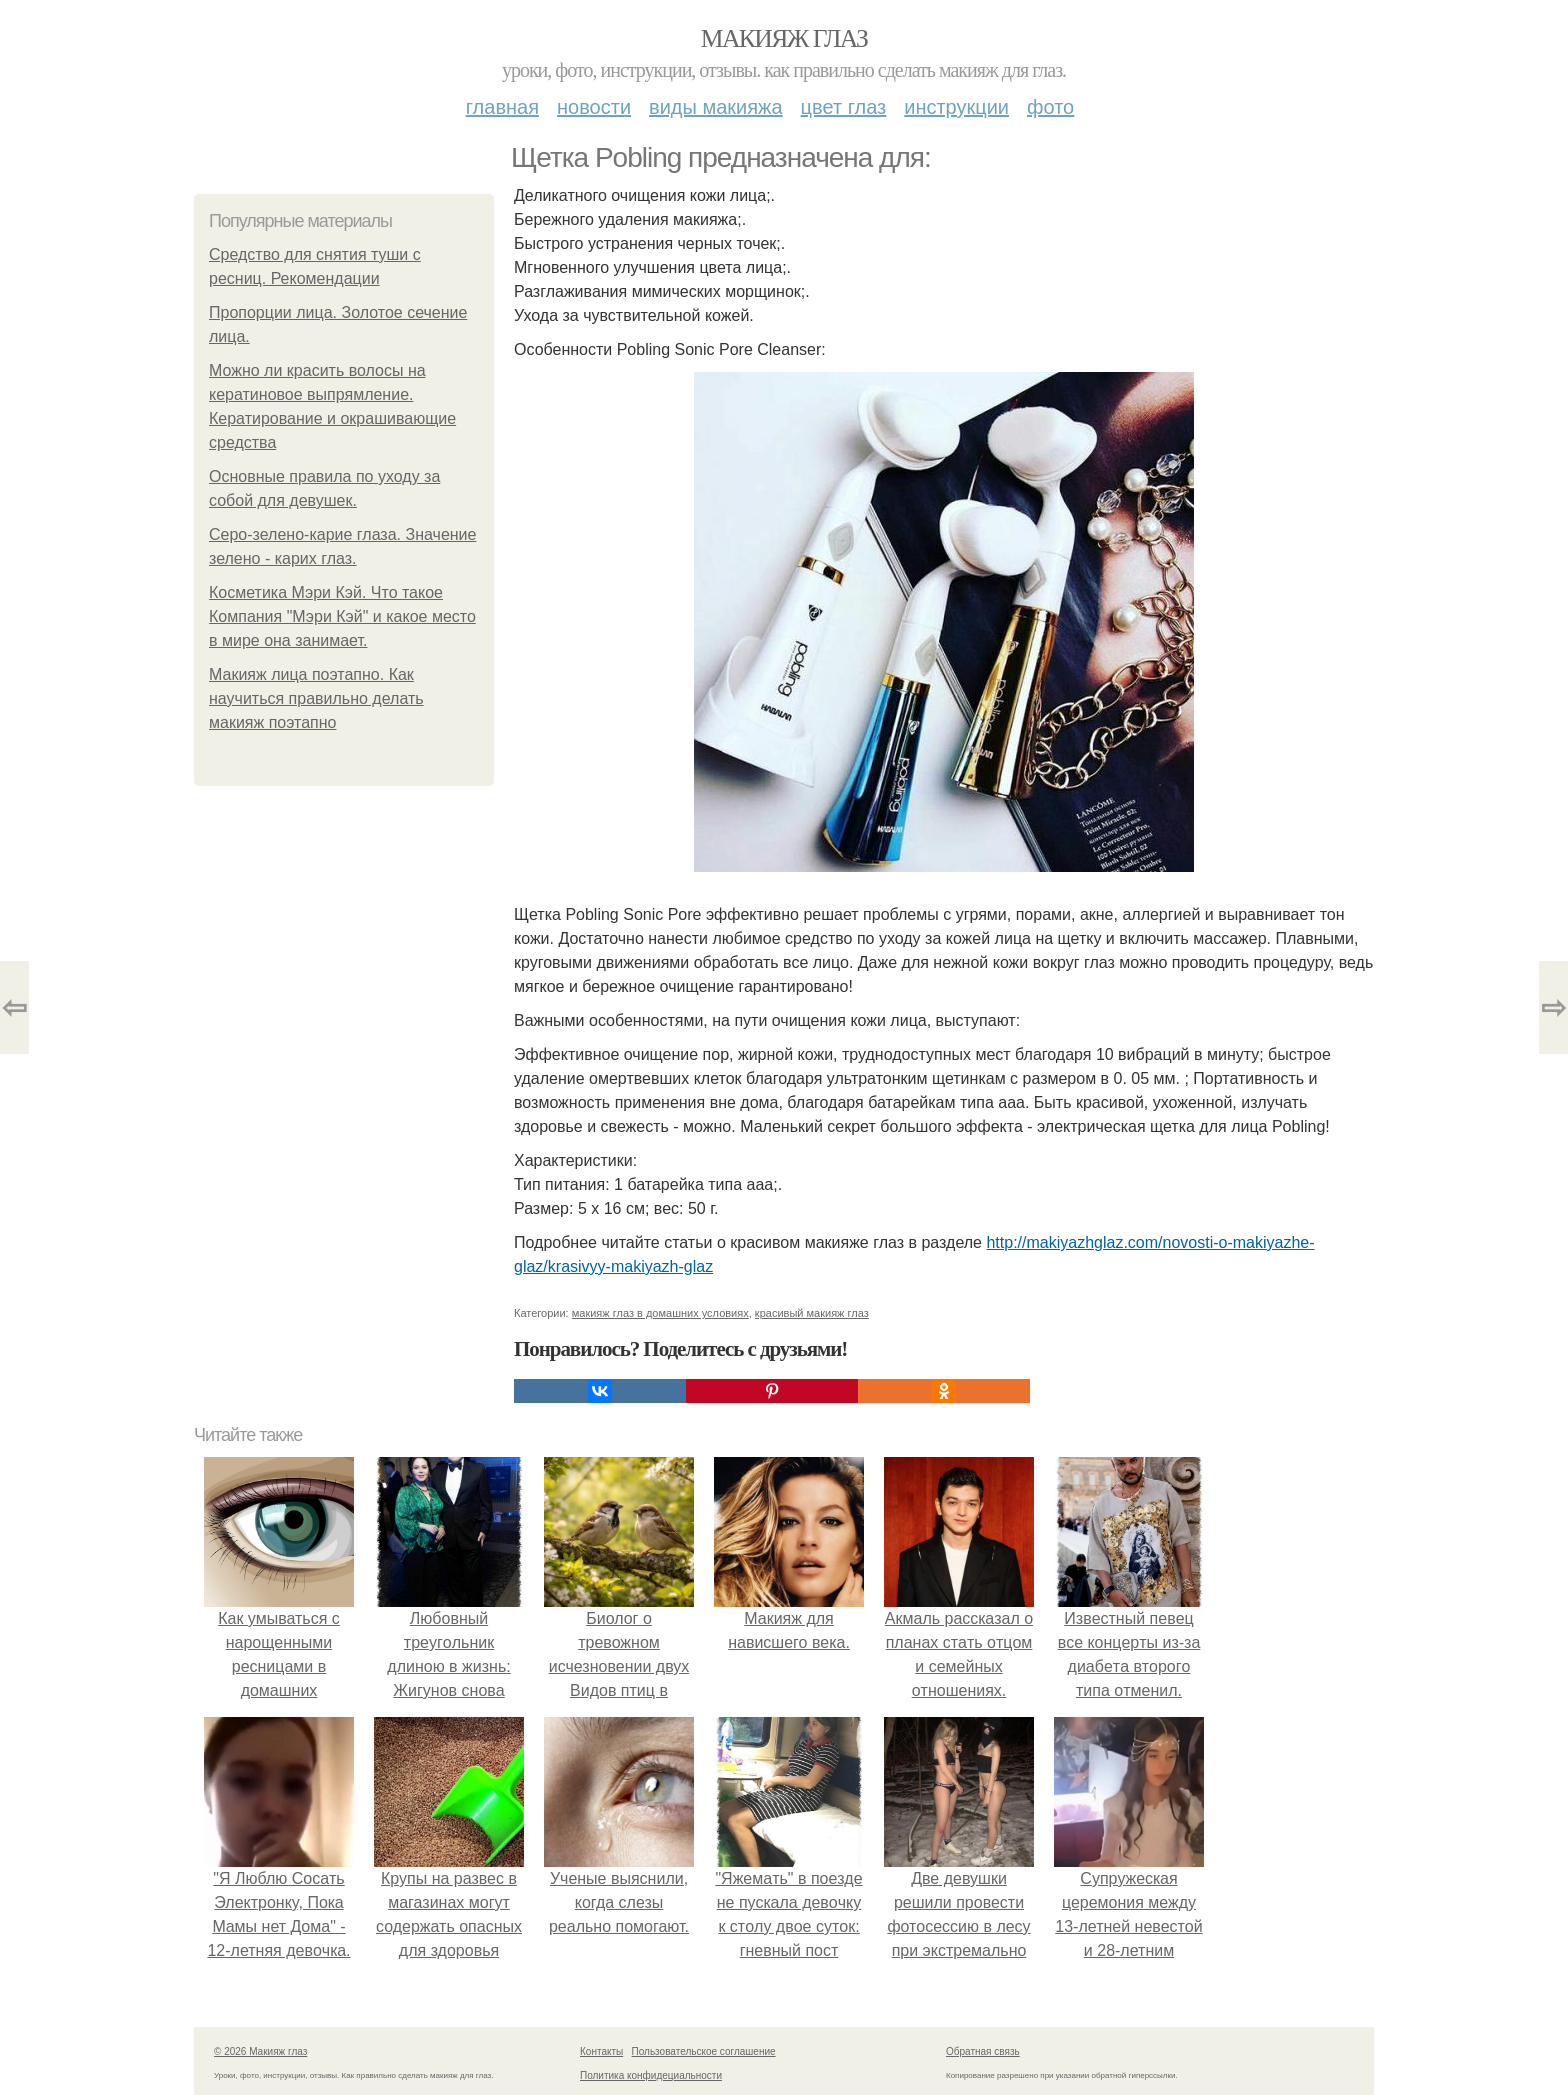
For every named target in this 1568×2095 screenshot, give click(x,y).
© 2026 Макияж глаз (260, 2051)
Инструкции (956, 107)
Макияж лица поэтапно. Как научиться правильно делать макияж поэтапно (316, 698)
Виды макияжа (716, 107)
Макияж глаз (784, 38)
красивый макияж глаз (812, 1313)
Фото (1050, 107)
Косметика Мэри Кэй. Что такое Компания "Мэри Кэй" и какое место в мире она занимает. (342, 616)
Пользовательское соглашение (704, 2051)
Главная (502, 107)
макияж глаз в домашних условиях (660, 1313)
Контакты (601, 2051)
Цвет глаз (844, 107)
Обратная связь (983, 2051)
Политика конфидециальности (651, 2075)
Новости (594, 107)
